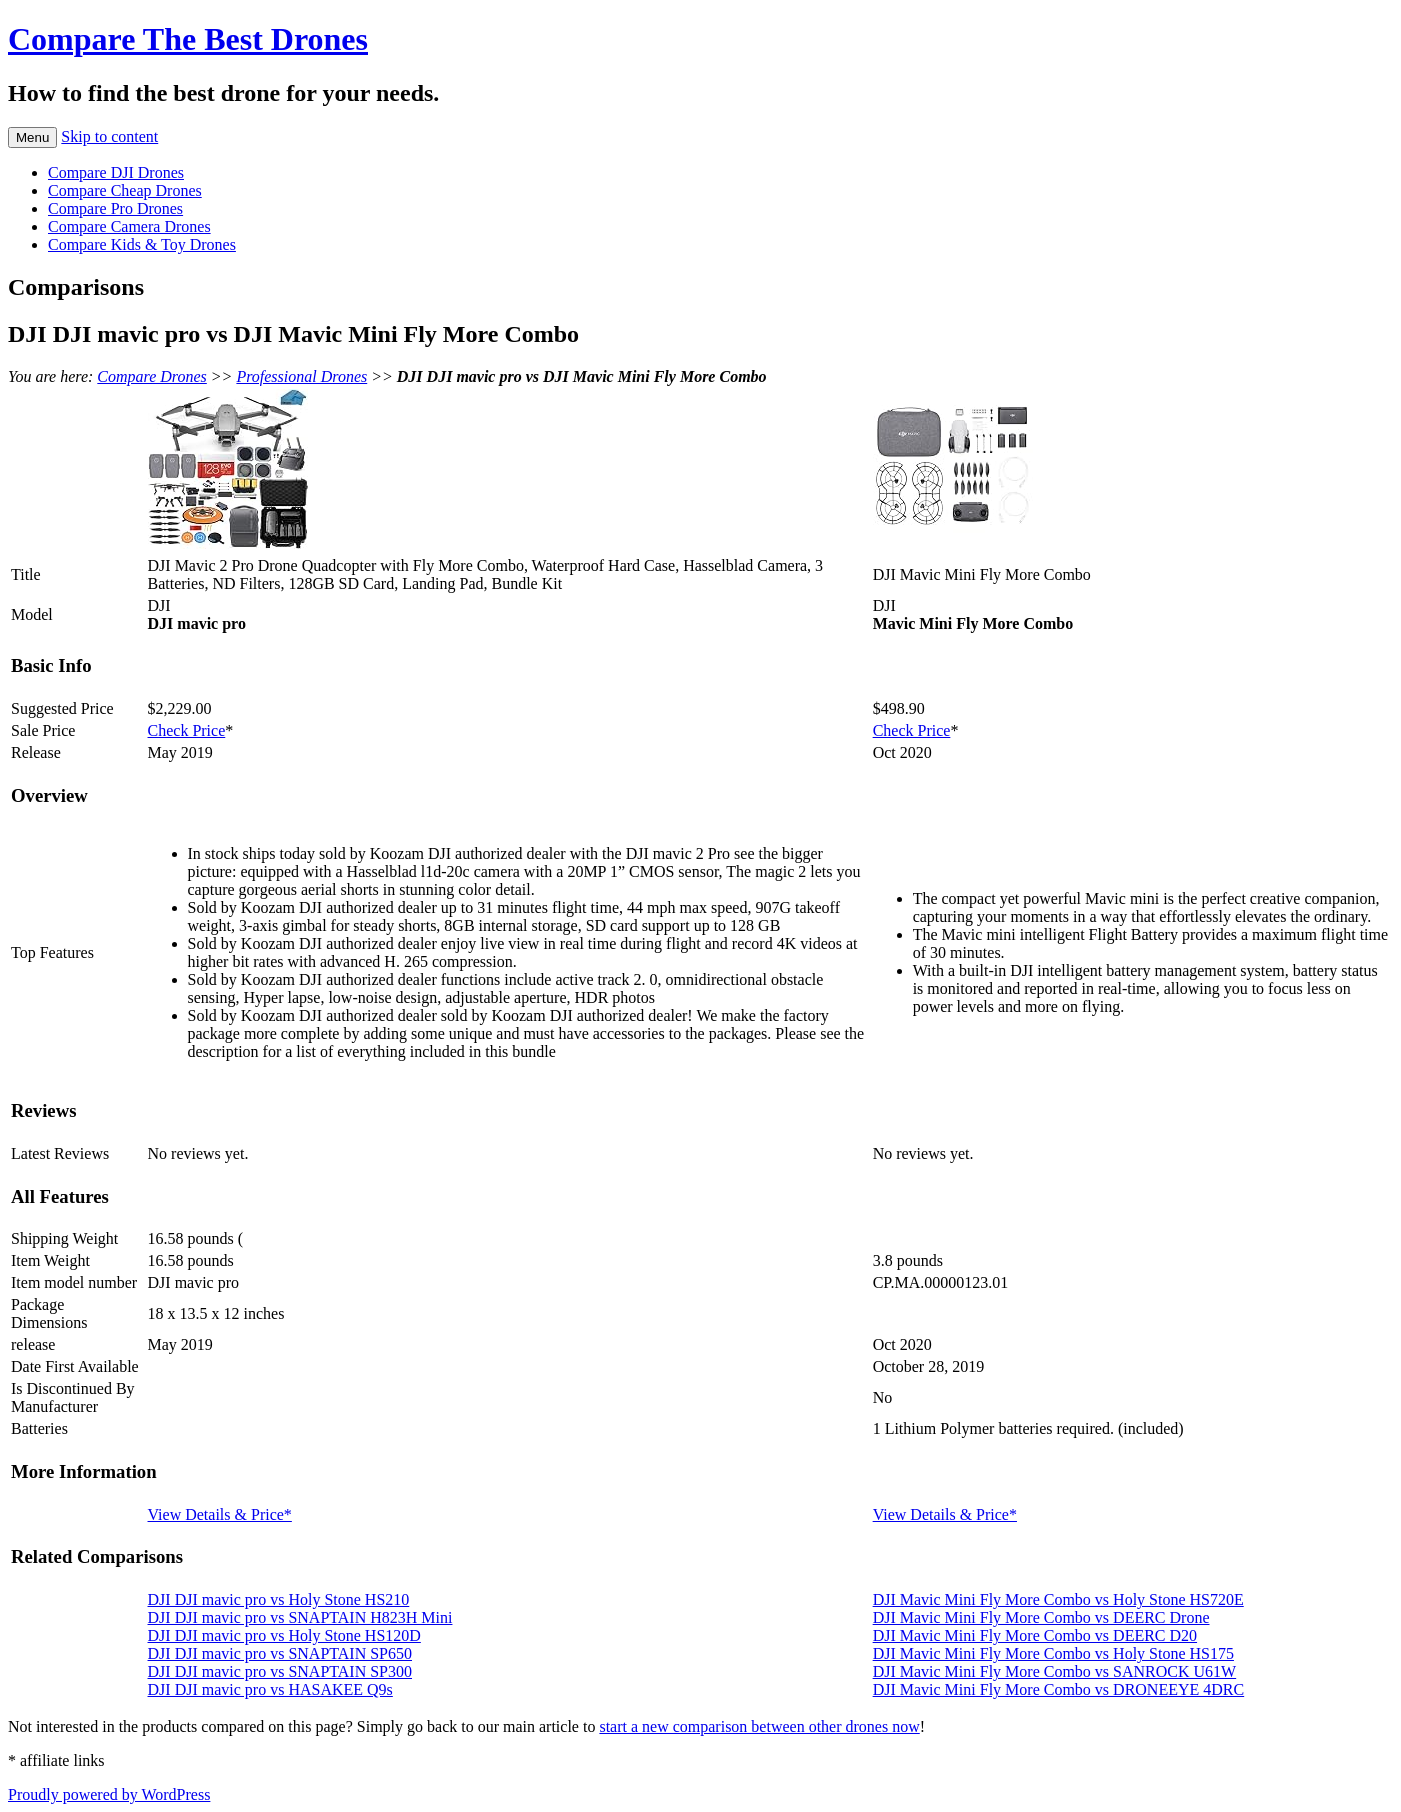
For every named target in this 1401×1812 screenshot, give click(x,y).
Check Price (187, 730)
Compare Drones (151, 376)
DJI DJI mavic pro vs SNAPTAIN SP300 (280, 1671)
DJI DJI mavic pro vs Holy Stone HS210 (279, 1599)
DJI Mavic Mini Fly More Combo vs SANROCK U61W (1055, 1671)
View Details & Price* (220, 1514)
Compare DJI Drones (116, 172)
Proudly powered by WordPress (109, 1794)
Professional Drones (301, 376)
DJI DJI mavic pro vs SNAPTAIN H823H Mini (300, 1617)
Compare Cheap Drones (125, 190)
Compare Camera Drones (129, 226)
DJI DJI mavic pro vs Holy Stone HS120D (284, 1635)
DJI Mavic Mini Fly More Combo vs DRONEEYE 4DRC (1059, 1689)
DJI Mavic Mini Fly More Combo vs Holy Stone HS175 (1053, 1653)
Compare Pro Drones (115, 208)
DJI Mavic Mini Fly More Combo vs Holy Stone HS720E (1058, 1599)
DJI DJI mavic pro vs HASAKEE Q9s (270, 1689)
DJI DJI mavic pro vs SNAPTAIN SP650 (280, 1653)
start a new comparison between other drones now (759, 1726)
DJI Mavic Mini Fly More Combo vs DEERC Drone (1041, 1617)
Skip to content (109, 136)
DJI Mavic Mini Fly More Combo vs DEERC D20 (1035, 1635)
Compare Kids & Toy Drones (142, 244)
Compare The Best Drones (188, 39)
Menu (32, 137)
